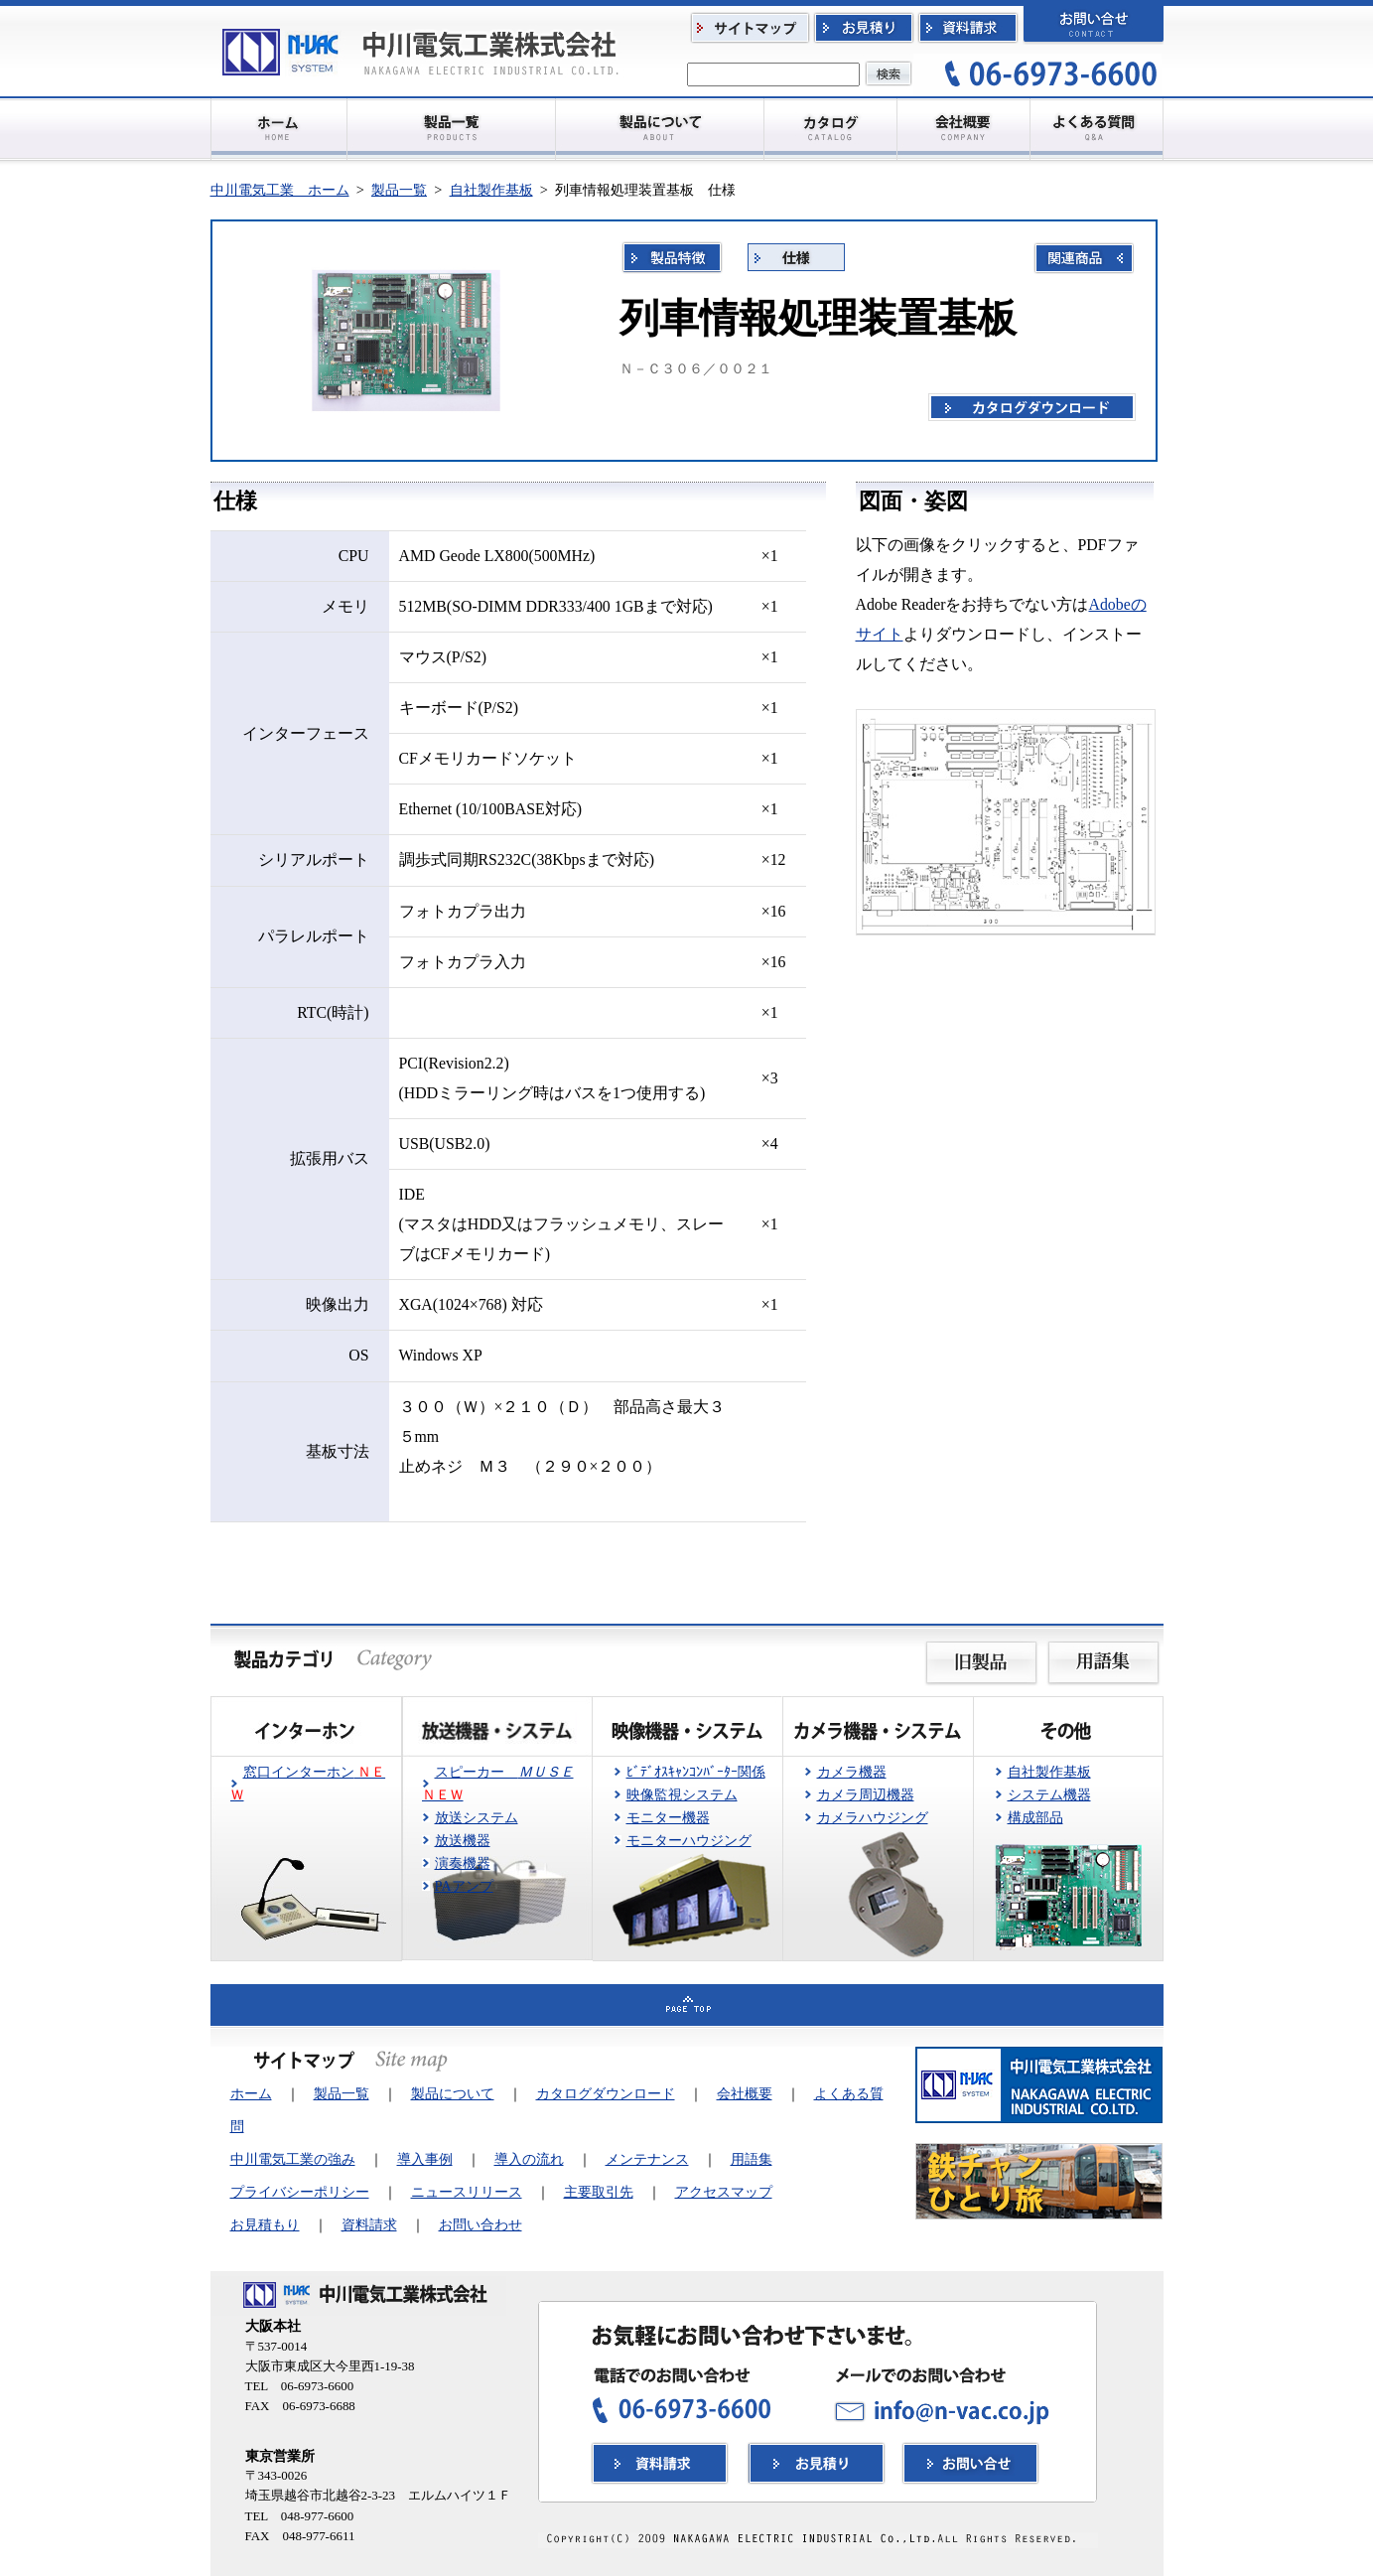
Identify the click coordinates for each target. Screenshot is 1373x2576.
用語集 (751, 2159)
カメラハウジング (872, 1817)
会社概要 (744, 2093)
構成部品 (1035, 1817)
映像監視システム (682, 1794)
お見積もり (265, 2224)
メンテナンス (647, 2159)
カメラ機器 (852, 1772)
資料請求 (369, 2224)
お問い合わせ (480, 2224)
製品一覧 (399, 190)
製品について (452, 2093)
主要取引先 (598, 2192)
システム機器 (1049, 1794)
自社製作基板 (491, 190)
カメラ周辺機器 (865, 1794)
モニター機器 (668, 1817)
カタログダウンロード (605, 2093)
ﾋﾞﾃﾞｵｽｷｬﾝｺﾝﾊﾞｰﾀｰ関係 (695, 1772)
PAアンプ (464, 1886)
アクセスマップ (723, 2192)
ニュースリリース (466, 2192)
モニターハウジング (689, 1840)
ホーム (251, 2093)
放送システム (476, 1817)
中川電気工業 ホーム (279, 190)
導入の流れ (529, 2159)
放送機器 (462, 1840)
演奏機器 (462, 1863)
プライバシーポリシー (299, 2192)
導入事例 (425, 2159)
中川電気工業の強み (292, 2159)
